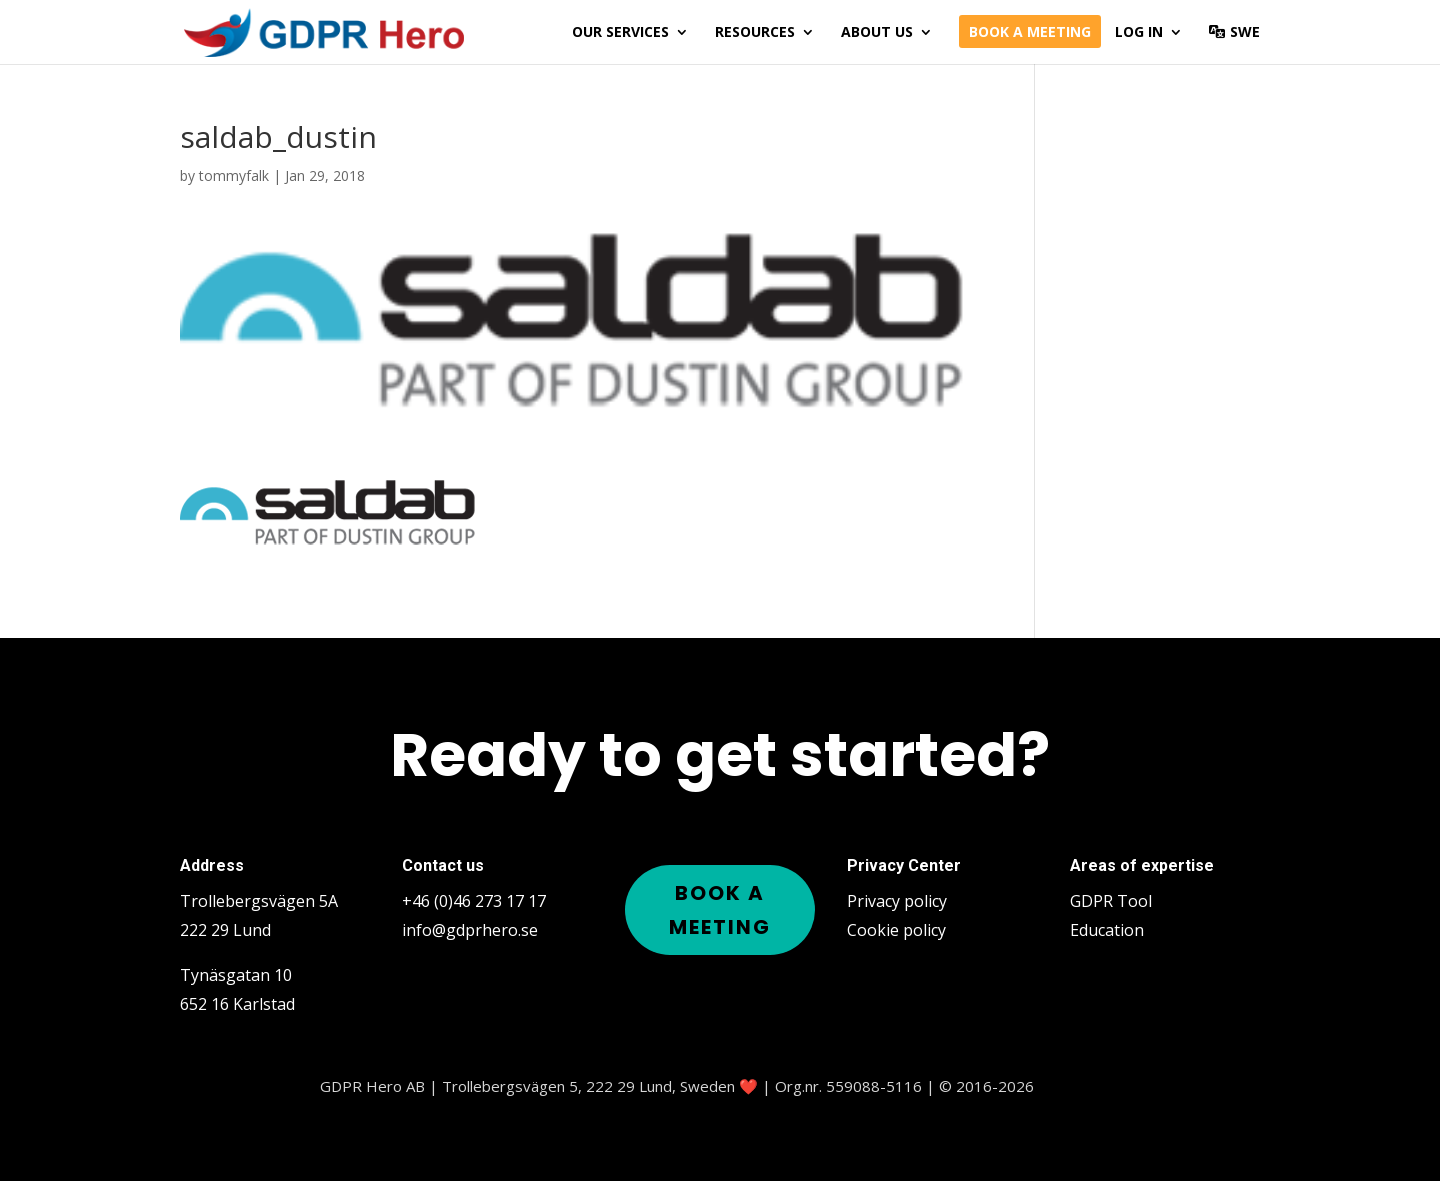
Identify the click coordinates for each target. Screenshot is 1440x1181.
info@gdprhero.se (470, 930)
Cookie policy (896, 930)
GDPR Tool (1111, 901)
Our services (620, 33)
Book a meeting (1030, 33)
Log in (1139, 33)
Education (1107, 930)
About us (877, 33)
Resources (755, 33)
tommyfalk (234, 175)
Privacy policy (897, 901)
